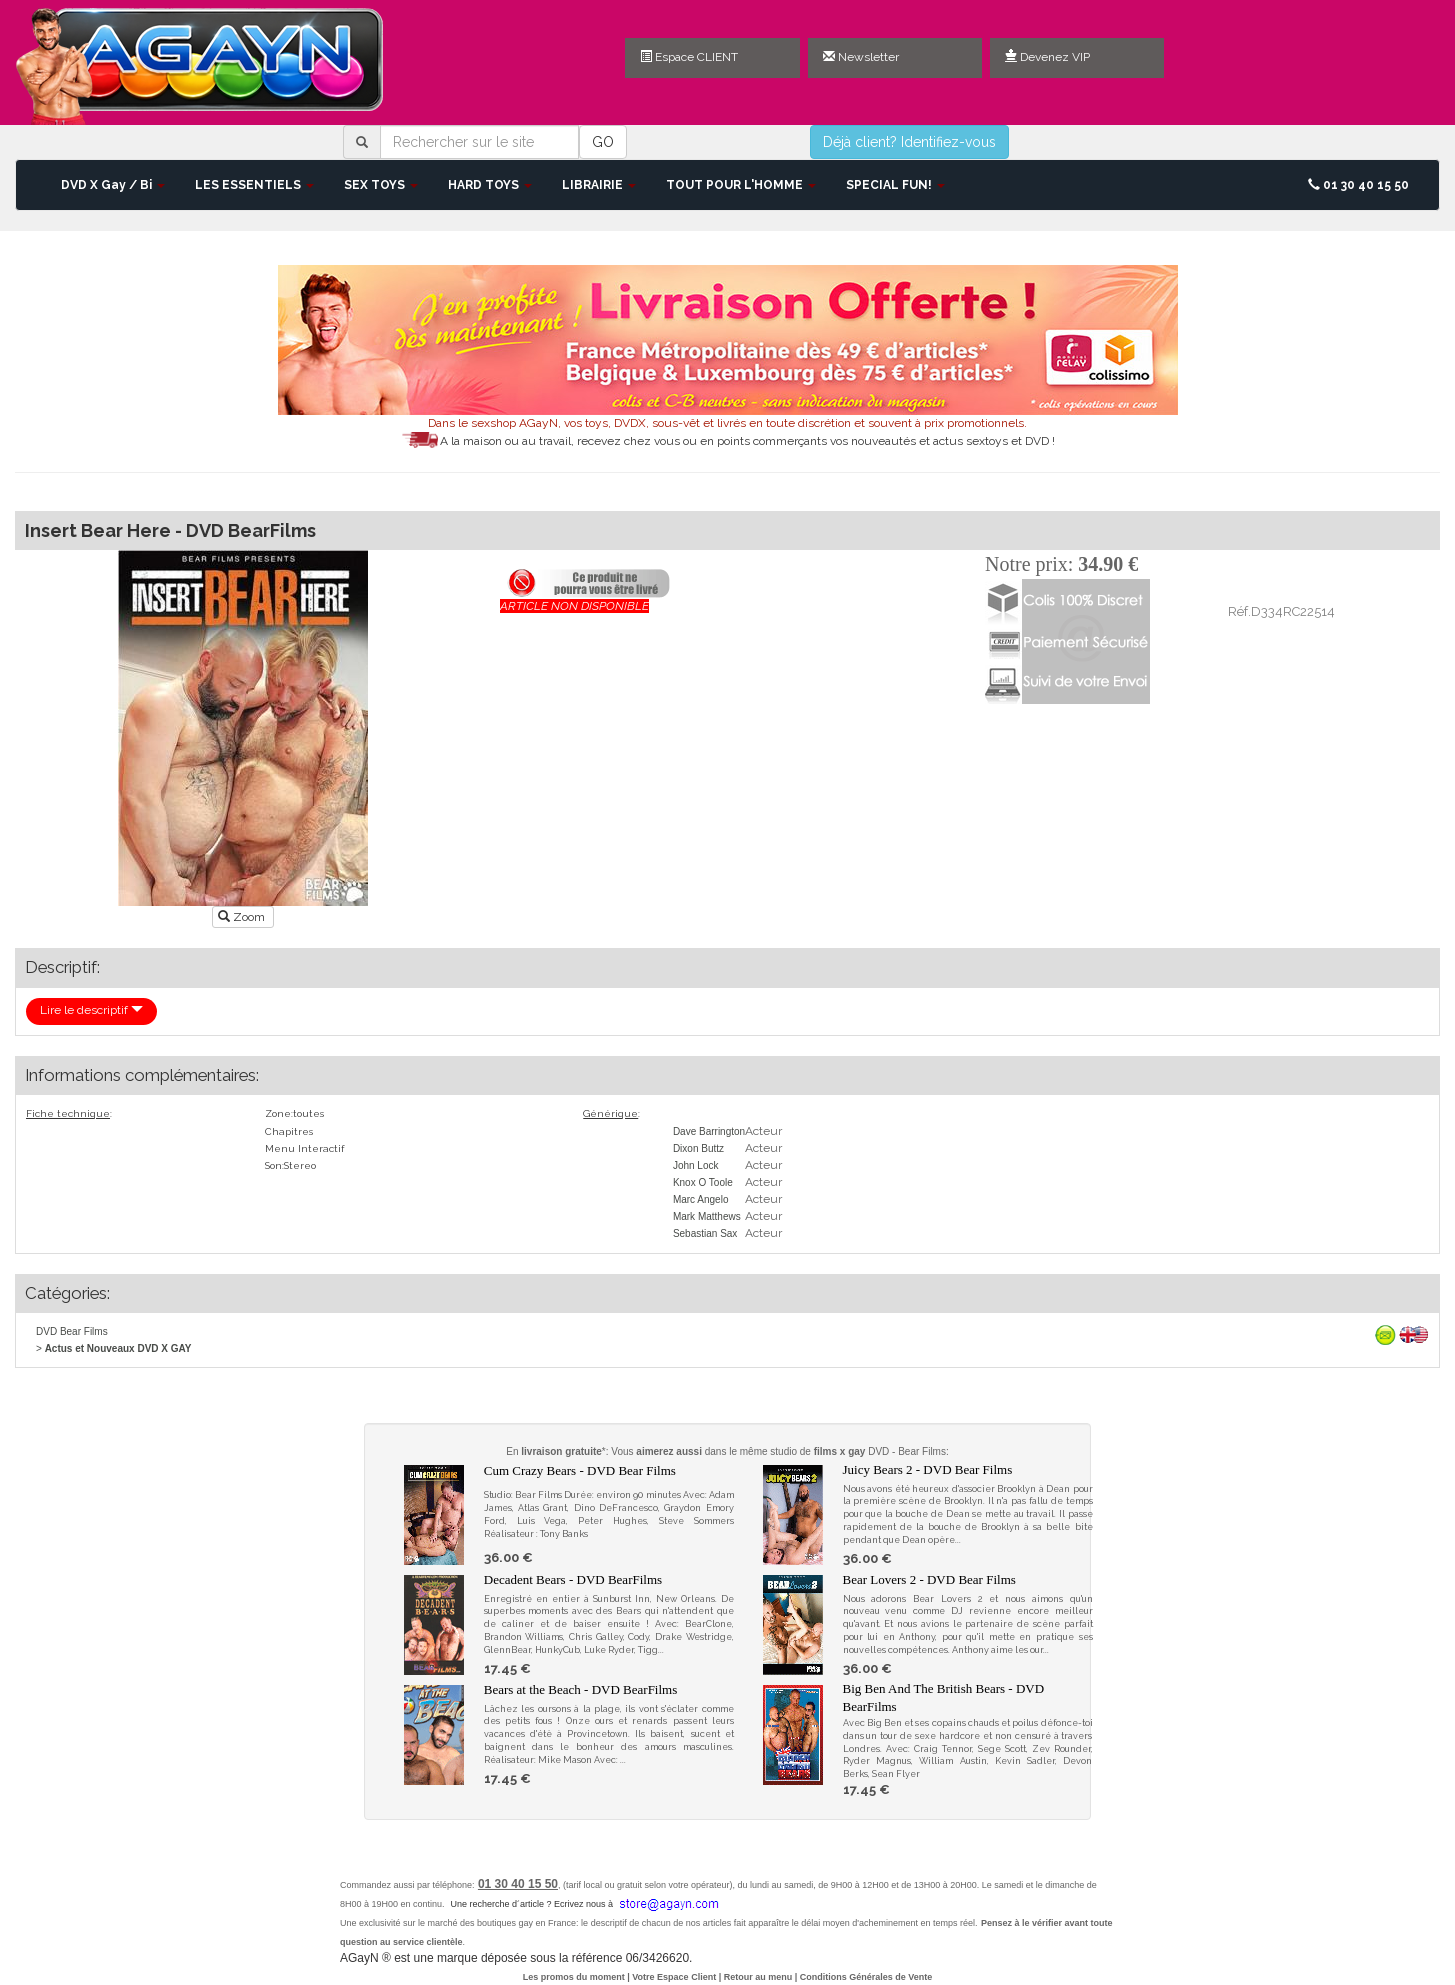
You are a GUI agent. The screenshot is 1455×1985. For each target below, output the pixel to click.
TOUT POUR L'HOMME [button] (741, 185)
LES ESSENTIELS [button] (254, 185)
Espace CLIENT (689, 57)
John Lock (696, 1165)
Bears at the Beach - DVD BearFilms (581, 1689)
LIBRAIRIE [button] (599, 185)
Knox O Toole (703, 1182)
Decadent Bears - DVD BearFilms (573, 1579)
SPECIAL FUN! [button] (895, 185)
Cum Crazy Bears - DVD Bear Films (580, 1470)
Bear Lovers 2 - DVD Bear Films (929, 1579)
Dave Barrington (709, 1131)
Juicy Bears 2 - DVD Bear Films (928, 1469)
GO (603, 142)
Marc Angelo (701, 1199)
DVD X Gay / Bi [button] (113, 185)
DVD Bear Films (72, 1331)
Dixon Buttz (698, 1148)
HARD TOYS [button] (490, 185)
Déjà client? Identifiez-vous (909, 142)
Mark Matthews (707, 1216)
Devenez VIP (1047, 57)
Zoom (243, 917)
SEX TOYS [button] (381, 185)
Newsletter (861, 57)
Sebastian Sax (705, 1233)
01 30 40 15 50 (1358, 185)
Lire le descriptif (91, 1010)
